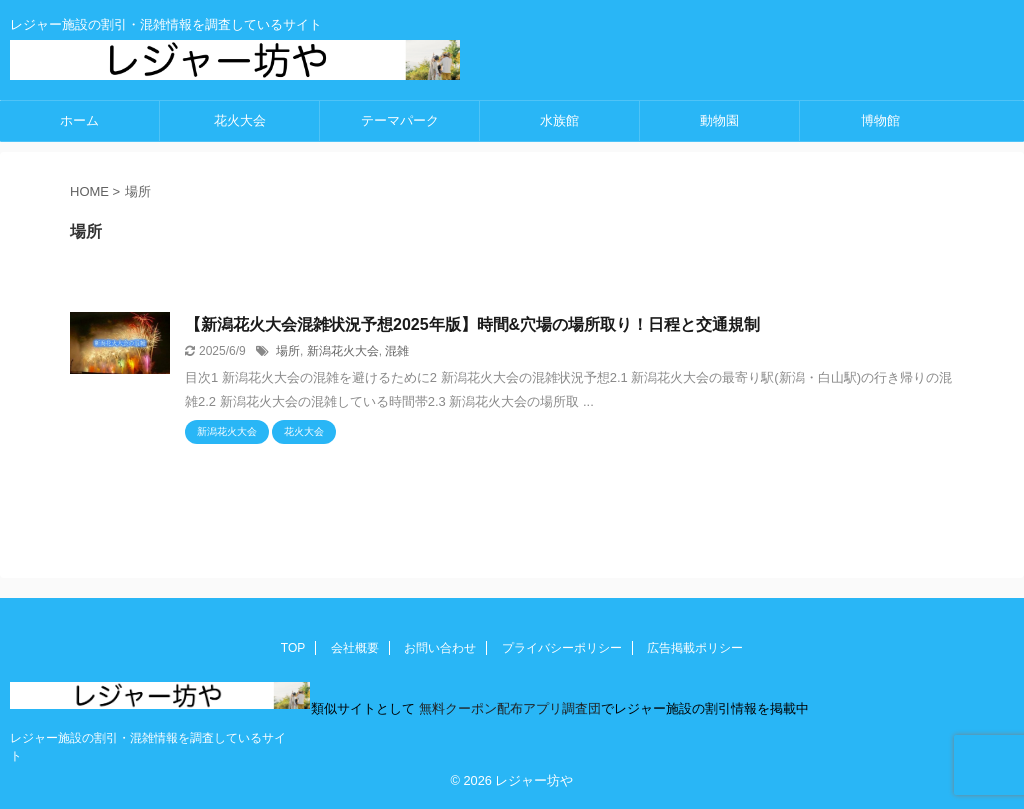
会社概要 (355, 648)
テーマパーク (400, 120)
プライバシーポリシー (562, 648)
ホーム (79, 120)
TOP (293, 648)
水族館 (559, 120)
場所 (288, 351)
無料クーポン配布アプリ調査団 (508, 708)
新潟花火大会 (343, 351)
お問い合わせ (440, 648)
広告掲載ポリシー (695, 648)
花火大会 (240, 120)
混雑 (397, 351)
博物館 (880, 120)
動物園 (719, 120)
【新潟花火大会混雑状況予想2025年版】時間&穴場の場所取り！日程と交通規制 (472, 324)
